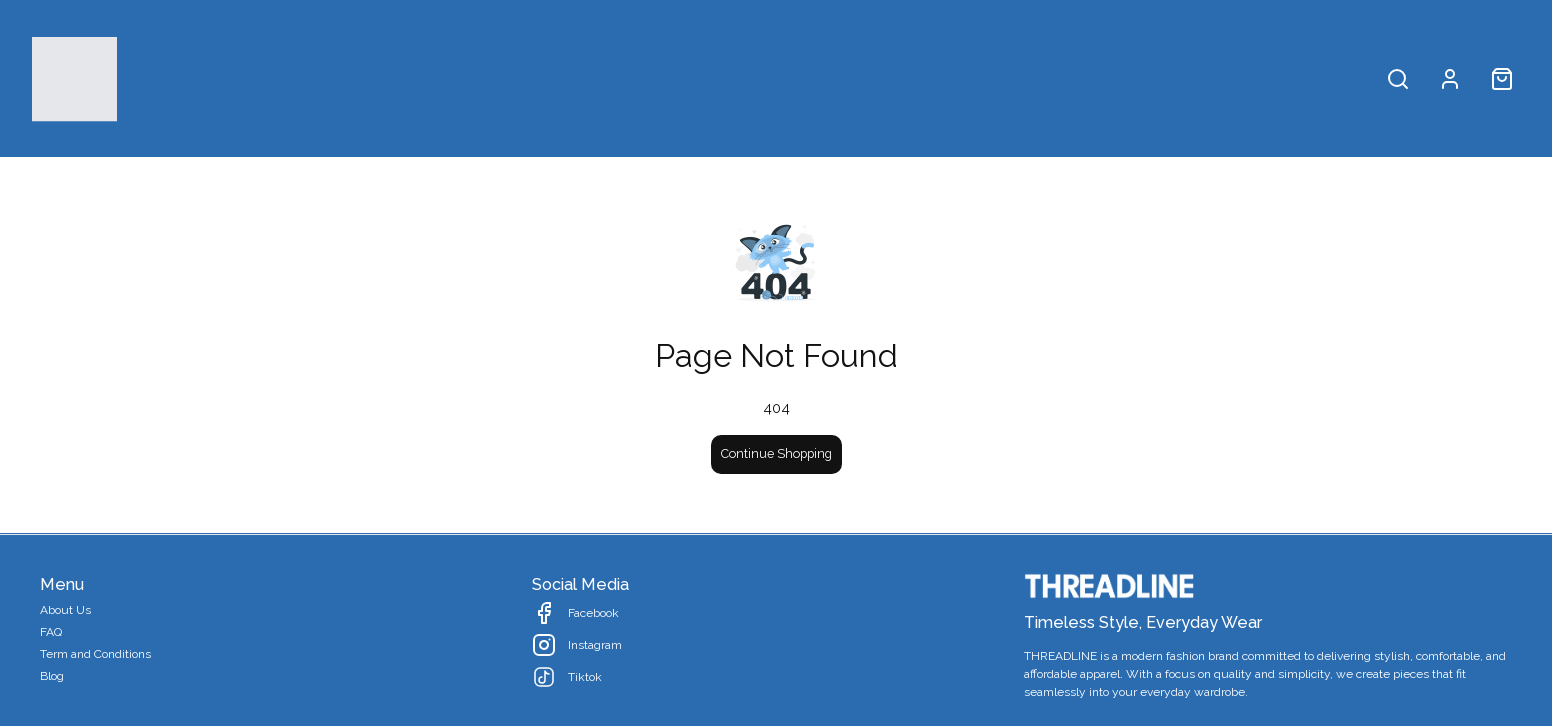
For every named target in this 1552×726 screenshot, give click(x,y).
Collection (833, 78)
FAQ (51, 632)
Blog (52, 676)
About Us (65, 610)
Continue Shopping (776, 453)
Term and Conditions (95, 654)
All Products (714, 78)
